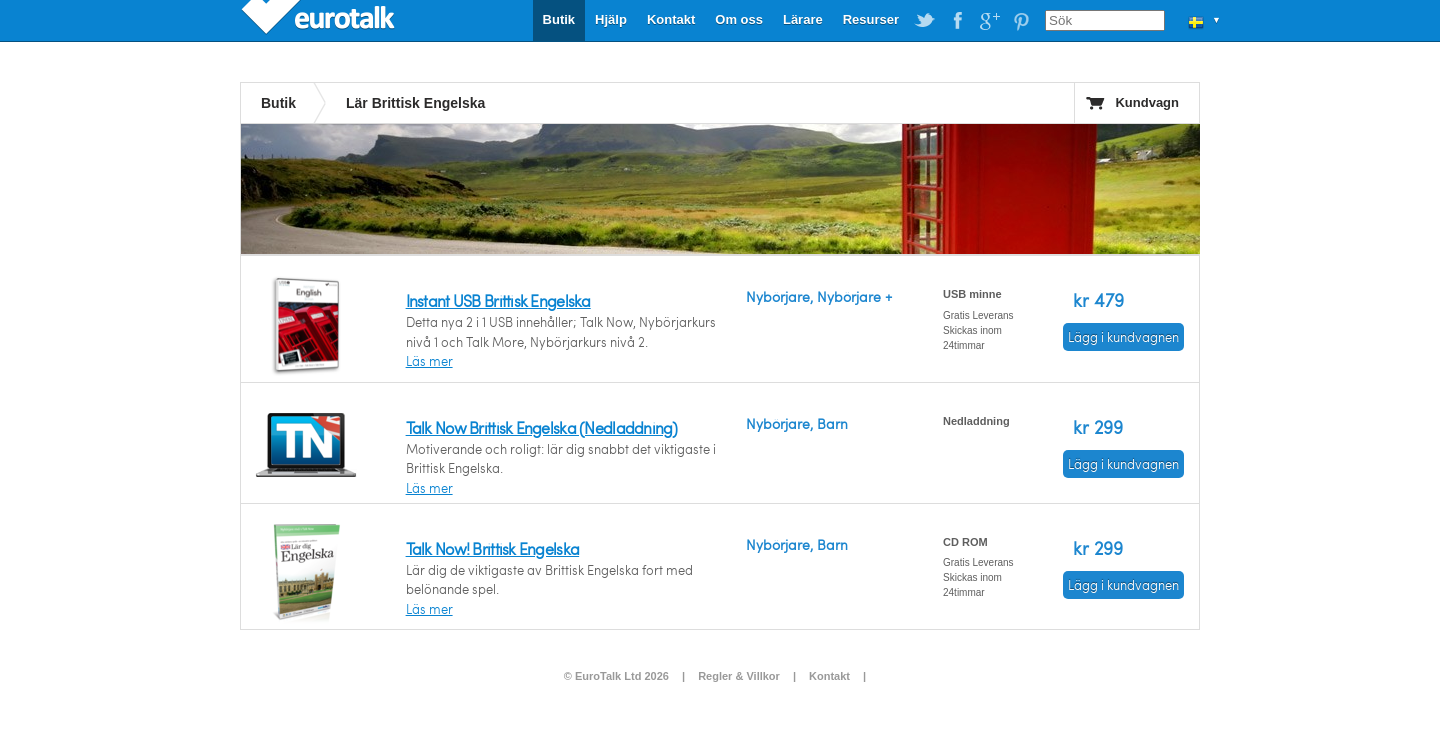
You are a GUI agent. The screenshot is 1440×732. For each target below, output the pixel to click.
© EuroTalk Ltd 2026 (616, 676)
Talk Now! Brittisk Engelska (493, 548)
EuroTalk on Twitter (925, 21)
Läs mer (429, 361)
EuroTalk (320, 20)
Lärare (803, 19)
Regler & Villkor (739, 676)
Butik (559, 19)
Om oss (739, 19)
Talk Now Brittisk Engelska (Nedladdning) (541, 427)
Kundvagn (1147, 102)
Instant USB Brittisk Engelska (498, 300)
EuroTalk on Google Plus (989, 21)
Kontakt (671, 19)
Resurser (871, 19)
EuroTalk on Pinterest (1021, 21)
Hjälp (611, 19)
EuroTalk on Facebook (957, 21)
